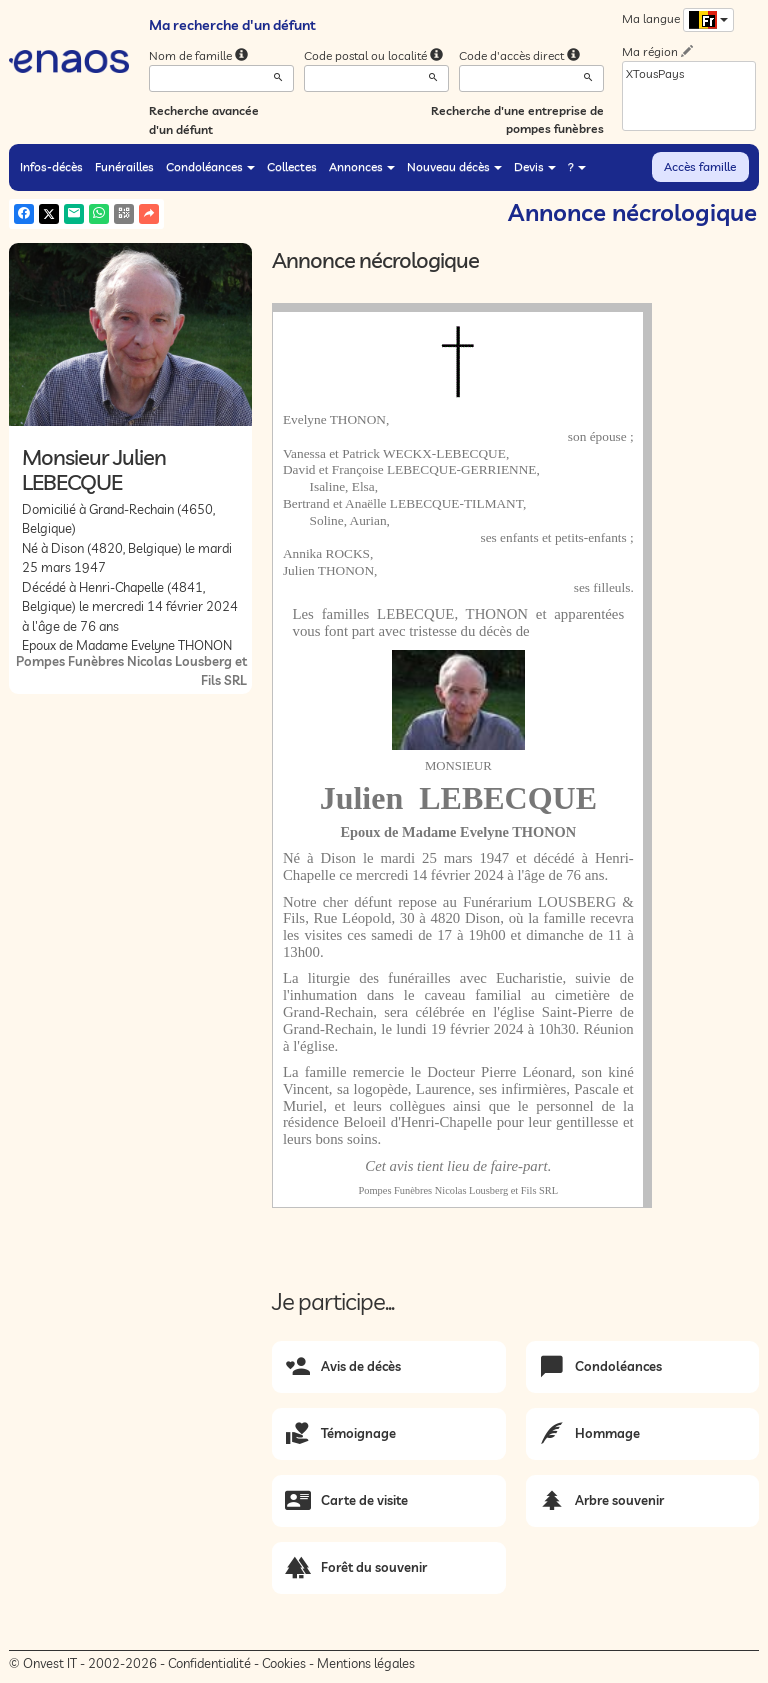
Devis (535, 166)
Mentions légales (366, 1663)
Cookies (284, 1663)
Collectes (292, 166)
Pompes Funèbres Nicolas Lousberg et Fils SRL (459, 1190)
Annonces (362, 166)
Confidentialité (209, 1663)
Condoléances (210, 166)
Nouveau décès (454, 166)
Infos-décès (51, 166)
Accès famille (700, 166)
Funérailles (124, 166)
